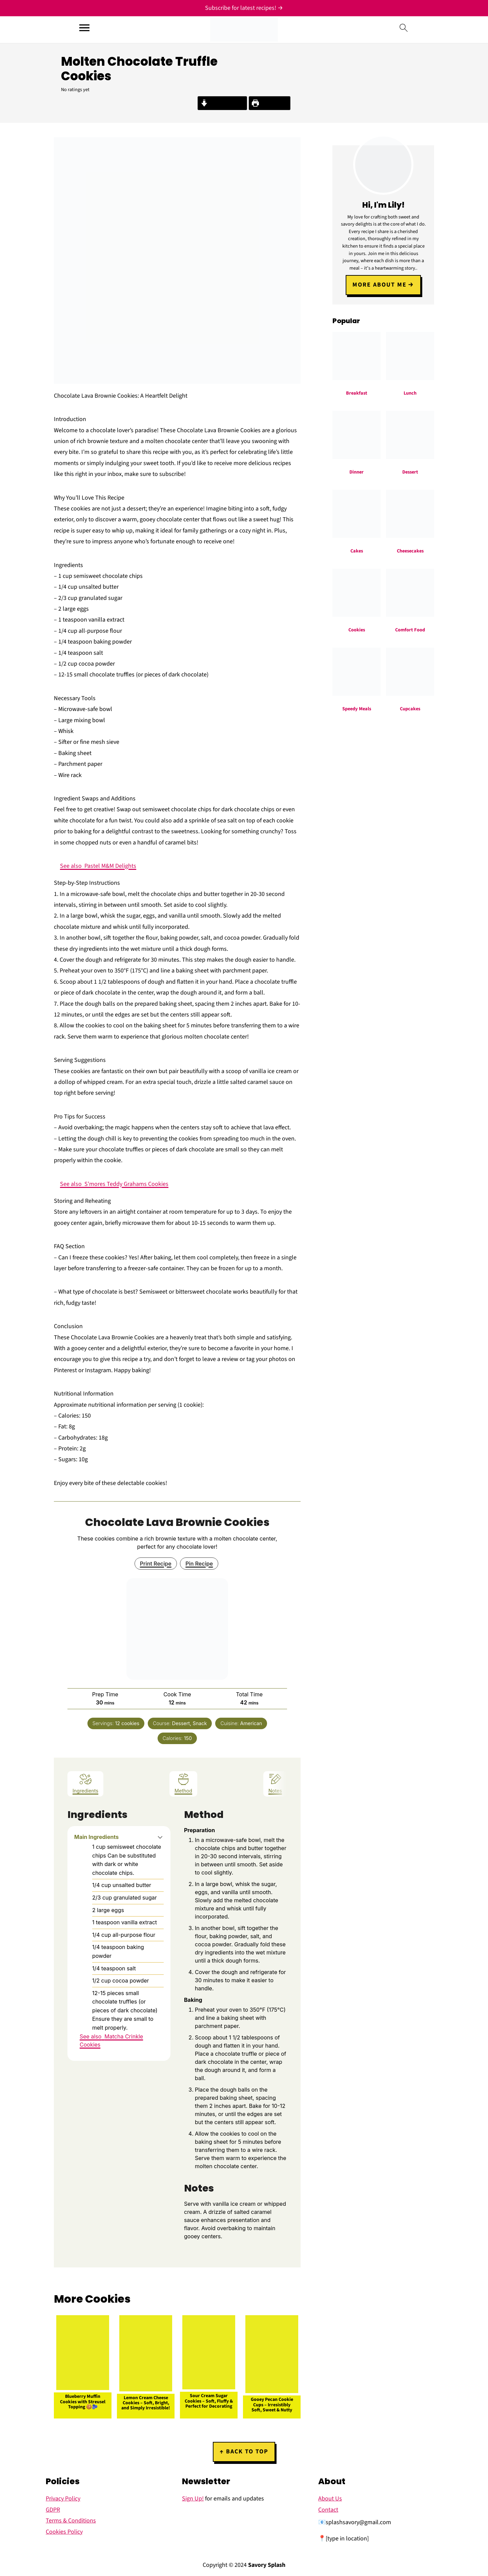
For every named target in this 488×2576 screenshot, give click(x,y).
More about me (380, 283)
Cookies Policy (64, 2532)
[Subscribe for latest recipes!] (244, 8)
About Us (330, 2498)
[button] (160, 1837)
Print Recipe (269, 103)
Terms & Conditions (71, 2520)
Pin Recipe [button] (199, 1563)
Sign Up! (193, 2498)
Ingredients (85, 1783)
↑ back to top (244, 2451)
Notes (275, 1783)
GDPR (53, 2510)
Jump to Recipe (222, 103)
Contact (328, 2510)
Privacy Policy (63, 2498)
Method (183, 1783)
